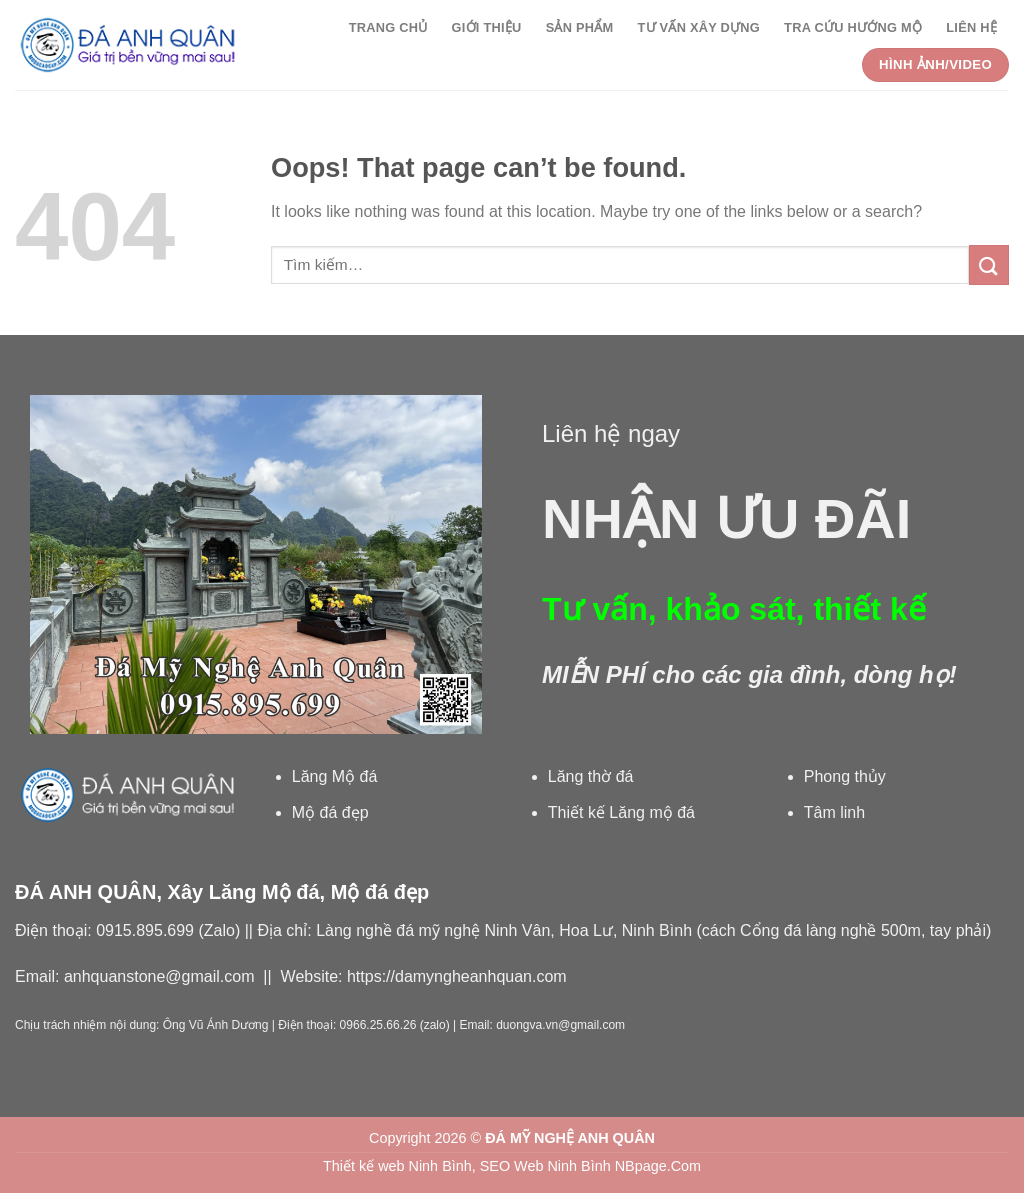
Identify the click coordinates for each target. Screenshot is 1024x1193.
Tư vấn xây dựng (698, 27)
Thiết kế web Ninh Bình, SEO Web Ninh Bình (467, 1166)
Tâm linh (834, 812)
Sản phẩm (580, 27)
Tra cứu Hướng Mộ (853, 27)
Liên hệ (971, 27)
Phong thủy (845, 776)
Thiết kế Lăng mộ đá (621, 812)
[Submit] (989, 264)
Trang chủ (388, 27)
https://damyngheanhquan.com (457, 976)
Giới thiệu (487, 27)
